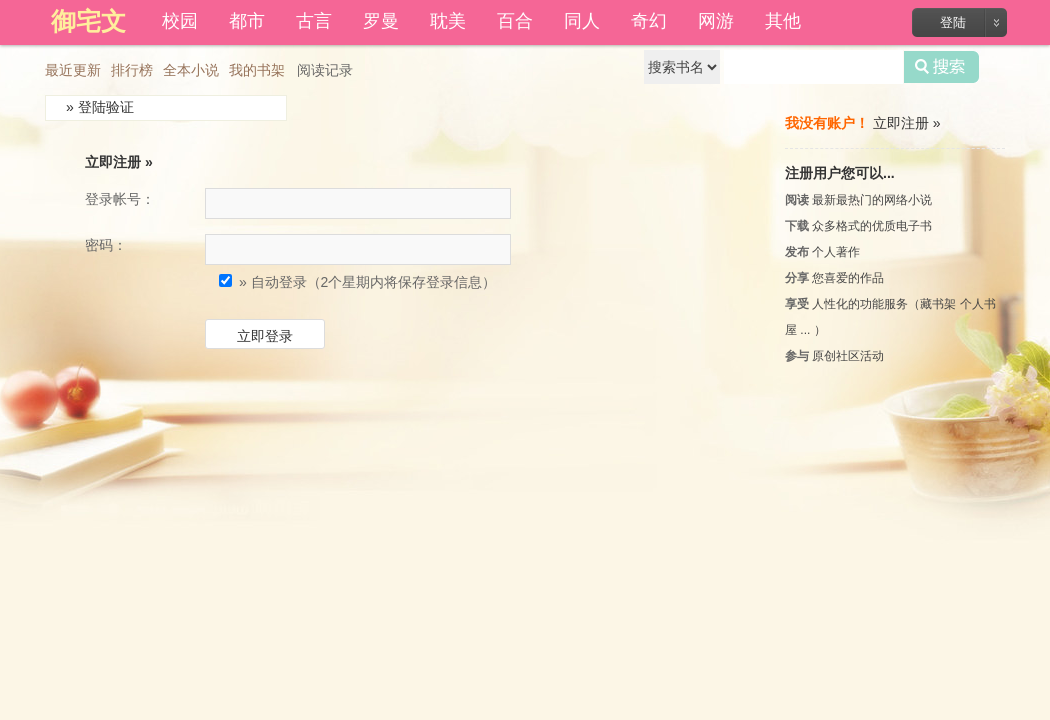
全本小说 (191, 70)
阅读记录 (325, 70)
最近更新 (73, 70)
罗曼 (381, 21)
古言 (314, 21)
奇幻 (649, 21)
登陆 (953, 22)
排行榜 (132, 70)
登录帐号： (120, 199)
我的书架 (257, 70)
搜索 (941, 67)
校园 (180, 21)
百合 (515, 21)
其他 (783, 21)
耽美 (448, 21)
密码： (106, 245)
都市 (247, 21)
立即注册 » (119, 162)
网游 (716, 21)
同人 (582, 21)
